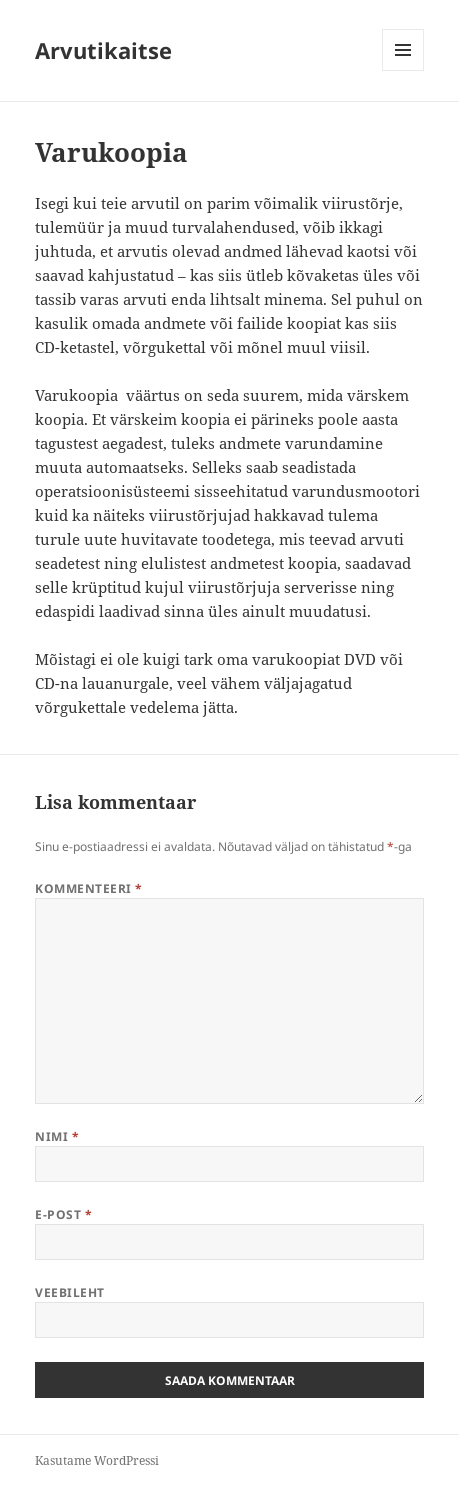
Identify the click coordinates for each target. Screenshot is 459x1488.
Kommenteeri (88, 888)
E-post (63, 1214)
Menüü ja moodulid (403, 70)
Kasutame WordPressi (97, 1460)
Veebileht (69, 1292)
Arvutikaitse (103, 50)
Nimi (57, 1136)
